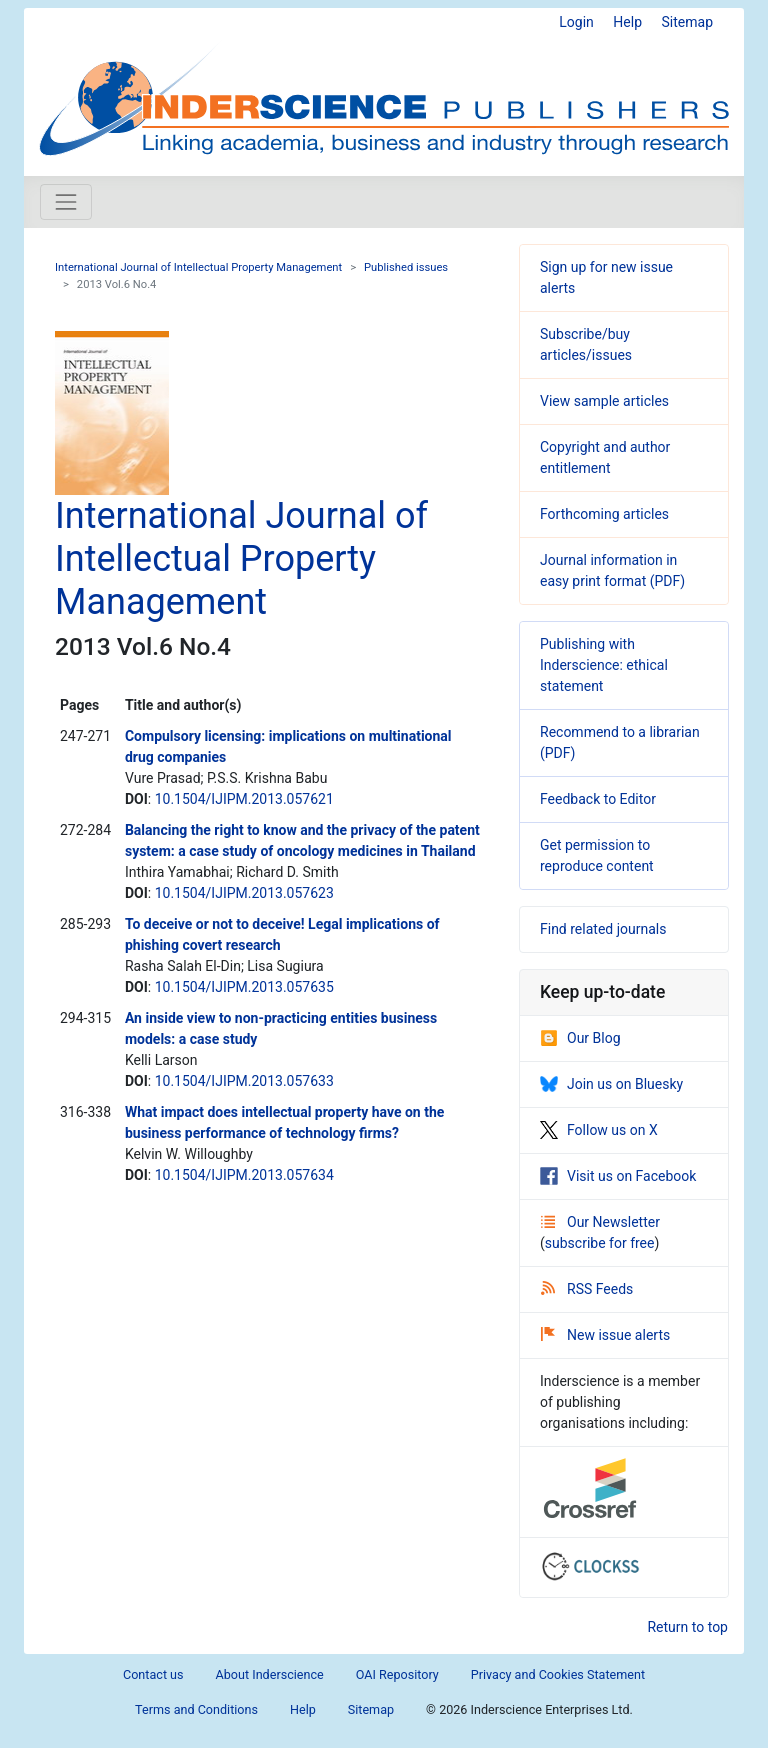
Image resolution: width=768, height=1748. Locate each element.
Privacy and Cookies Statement (558, 1674)
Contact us (153, 1674)
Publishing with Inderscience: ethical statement (604, 665)
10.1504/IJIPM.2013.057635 (244, 987)
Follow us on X (599, 1130)
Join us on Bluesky (611, 1084)
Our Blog (580, 1038)
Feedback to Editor (598, 799)
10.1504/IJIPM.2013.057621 (244, 799)
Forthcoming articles (604, 514)
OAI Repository (397, 1674)
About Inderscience (270, 1674)
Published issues (406, 267)
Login (576, 22)
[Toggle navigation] (66, 202)
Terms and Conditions (196, 1709)
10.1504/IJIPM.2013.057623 (244, 893)
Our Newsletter (600, 1222)
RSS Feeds (587, 1289)
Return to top (687, 1627)
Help (627, 22)
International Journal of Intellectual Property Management (198, 267)
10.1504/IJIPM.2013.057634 (244, 1175)
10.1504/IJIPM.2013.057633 (244, 1081)
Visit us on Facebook (618, 1176)
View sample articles (604, 401)
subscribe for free (600, 1243)
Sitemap (687, 22)
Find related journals (603, 929)
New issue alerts (605, 1335)
